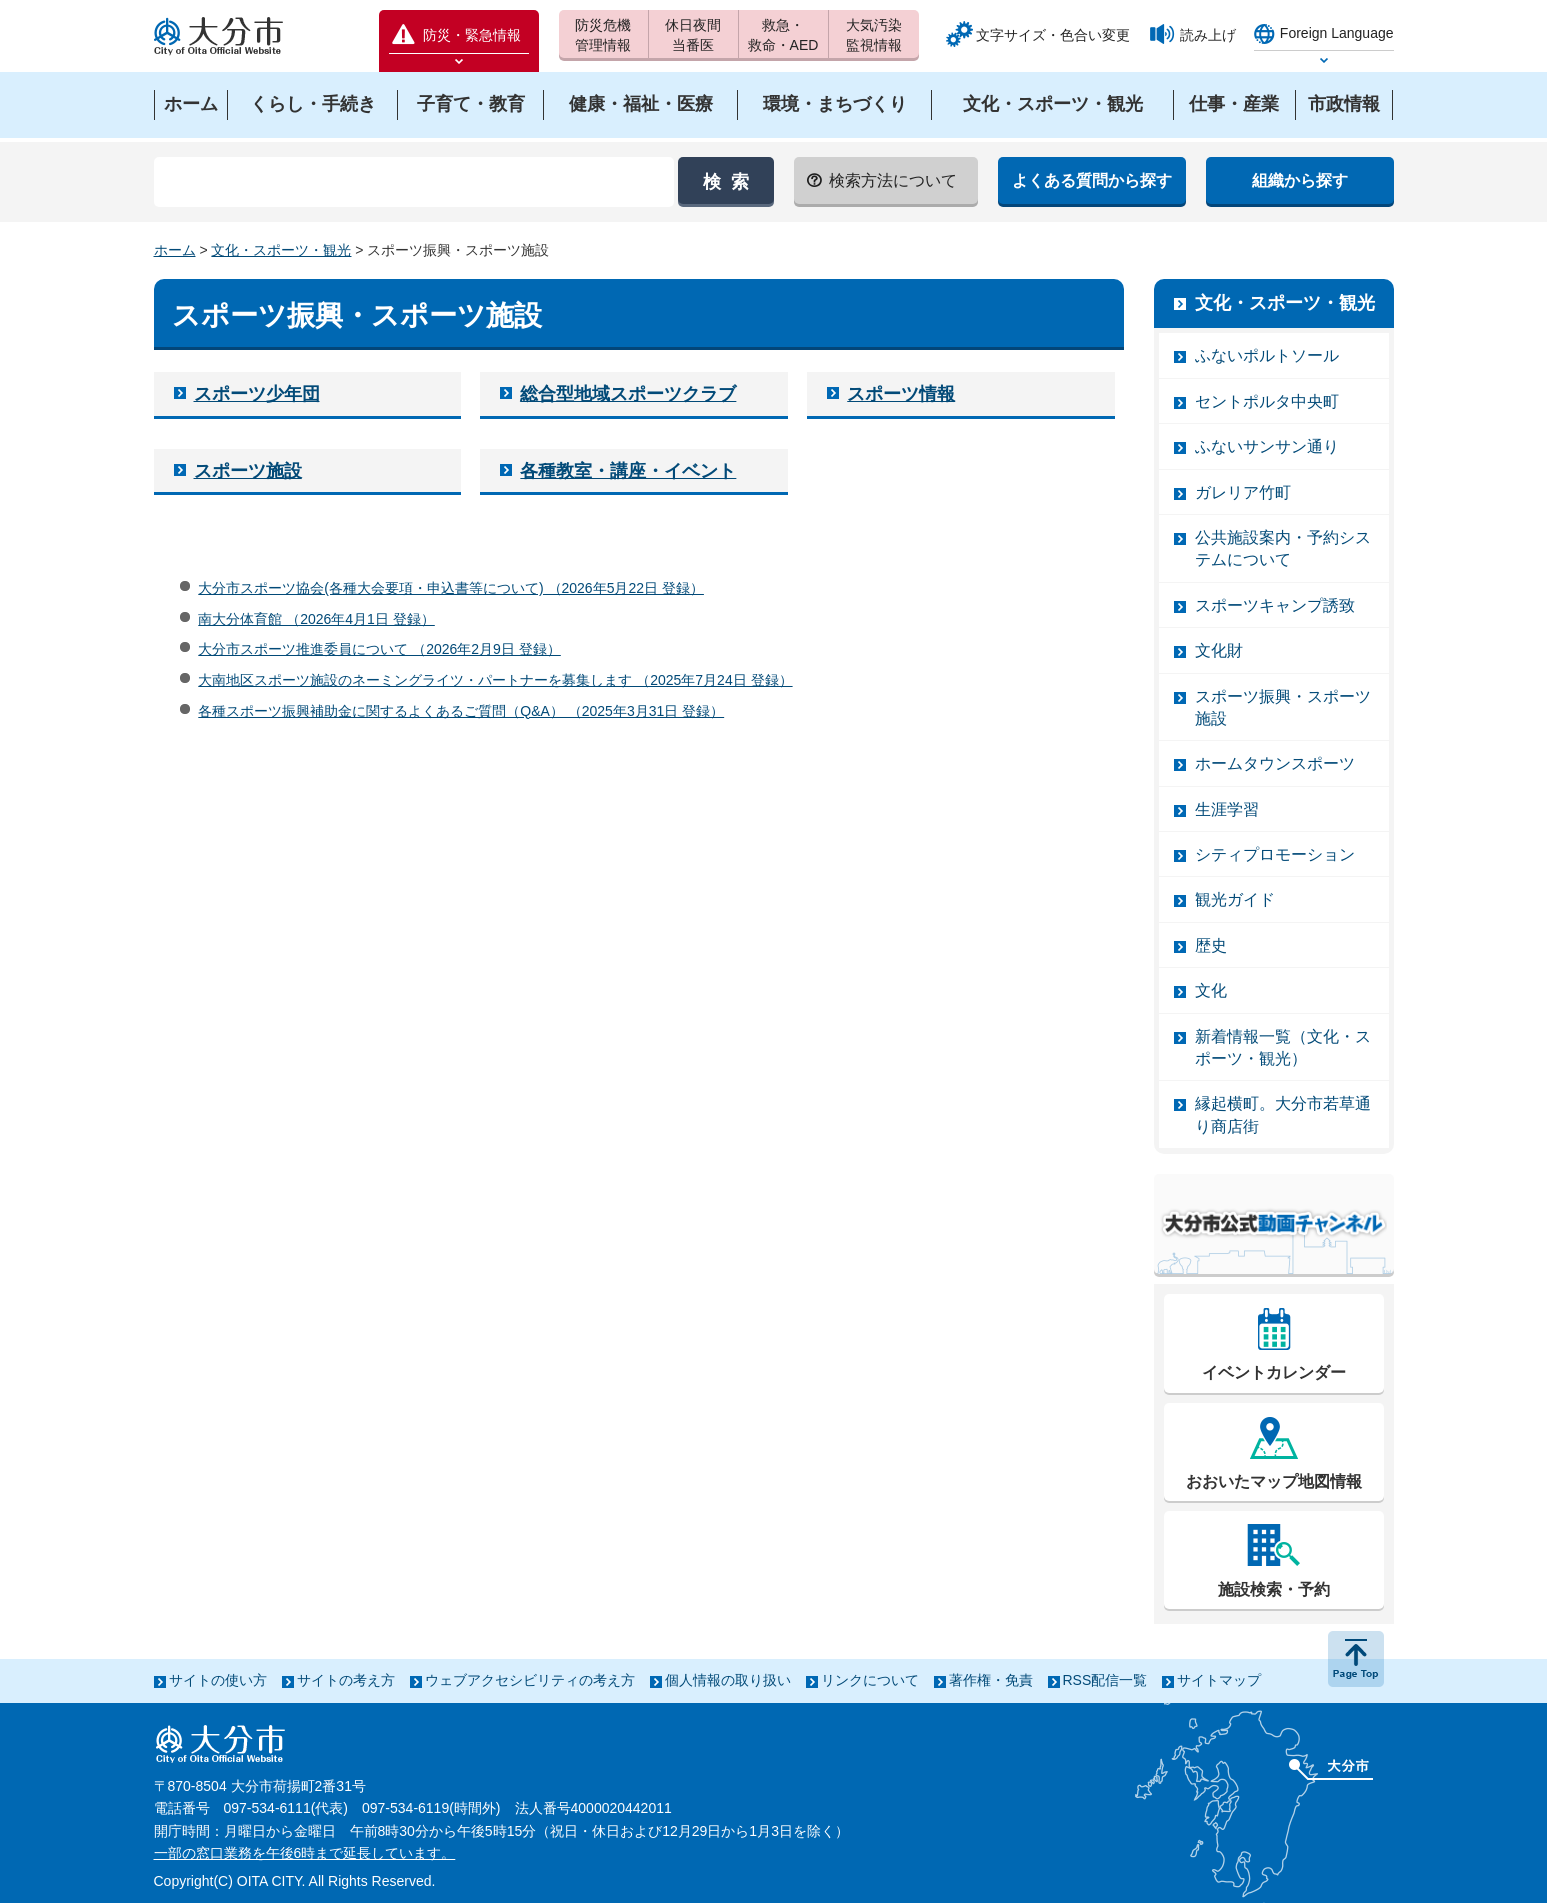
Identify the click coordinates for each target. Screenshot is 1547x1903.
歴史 (1211, 945)
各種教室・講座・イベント (628, 471)
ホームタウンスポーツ (1275, 763)
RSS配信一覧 (1105, 1680)
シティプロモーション (1275, 854)
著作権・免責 (991, 1680)
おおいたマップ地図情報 (1274, 1481)
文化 (1211, 990)
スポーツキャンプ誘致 (1275, 605)
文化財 (1219, 650)
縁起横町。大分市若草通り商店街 (1283, 1114)
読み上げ (1208, 35)
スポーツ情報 (901, 394)
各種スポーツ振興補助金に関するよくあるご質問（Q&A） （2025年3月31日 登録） (461, 711)
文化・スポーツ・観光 (281, 250)
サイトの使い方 (218, 1680)
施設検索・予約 (1274, 1589)
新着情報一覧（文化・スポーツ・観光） (1283, 1047)
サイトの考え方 (346, 1680)
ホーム (175, 250)
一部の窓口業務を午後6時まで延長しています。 (305, 1853)
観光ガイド (1235, 899)
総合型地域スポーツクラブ (628, 394)
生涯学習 (1227, 809)
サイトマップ (1219, 1680)
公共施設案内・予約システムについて (1283, 548)
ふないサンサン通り (1267, 446)
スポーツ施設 (248, 471)
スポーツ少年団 (257, 394)
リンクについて (870, 1680)
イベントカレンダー (1274, 1372)
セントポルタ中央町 (1267, 401)
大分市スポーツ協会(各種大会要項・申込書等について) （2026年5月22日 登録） (451, 588)
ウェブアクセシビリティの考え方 (530, 1680)
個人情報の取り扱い (728, 1680)
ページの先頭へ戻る (1356, 1659)
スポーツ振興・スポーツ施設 (1283, 707)
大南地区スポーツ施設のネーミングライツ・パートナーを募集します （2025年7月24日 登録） (495, 680)
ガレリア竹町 (1243, 492)
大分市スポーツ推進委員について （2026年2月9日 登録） (379, 649)
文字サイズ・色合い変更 (1053, 35)
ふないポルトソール (1267, 355)
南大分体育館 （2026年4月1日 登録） (316, 619)
